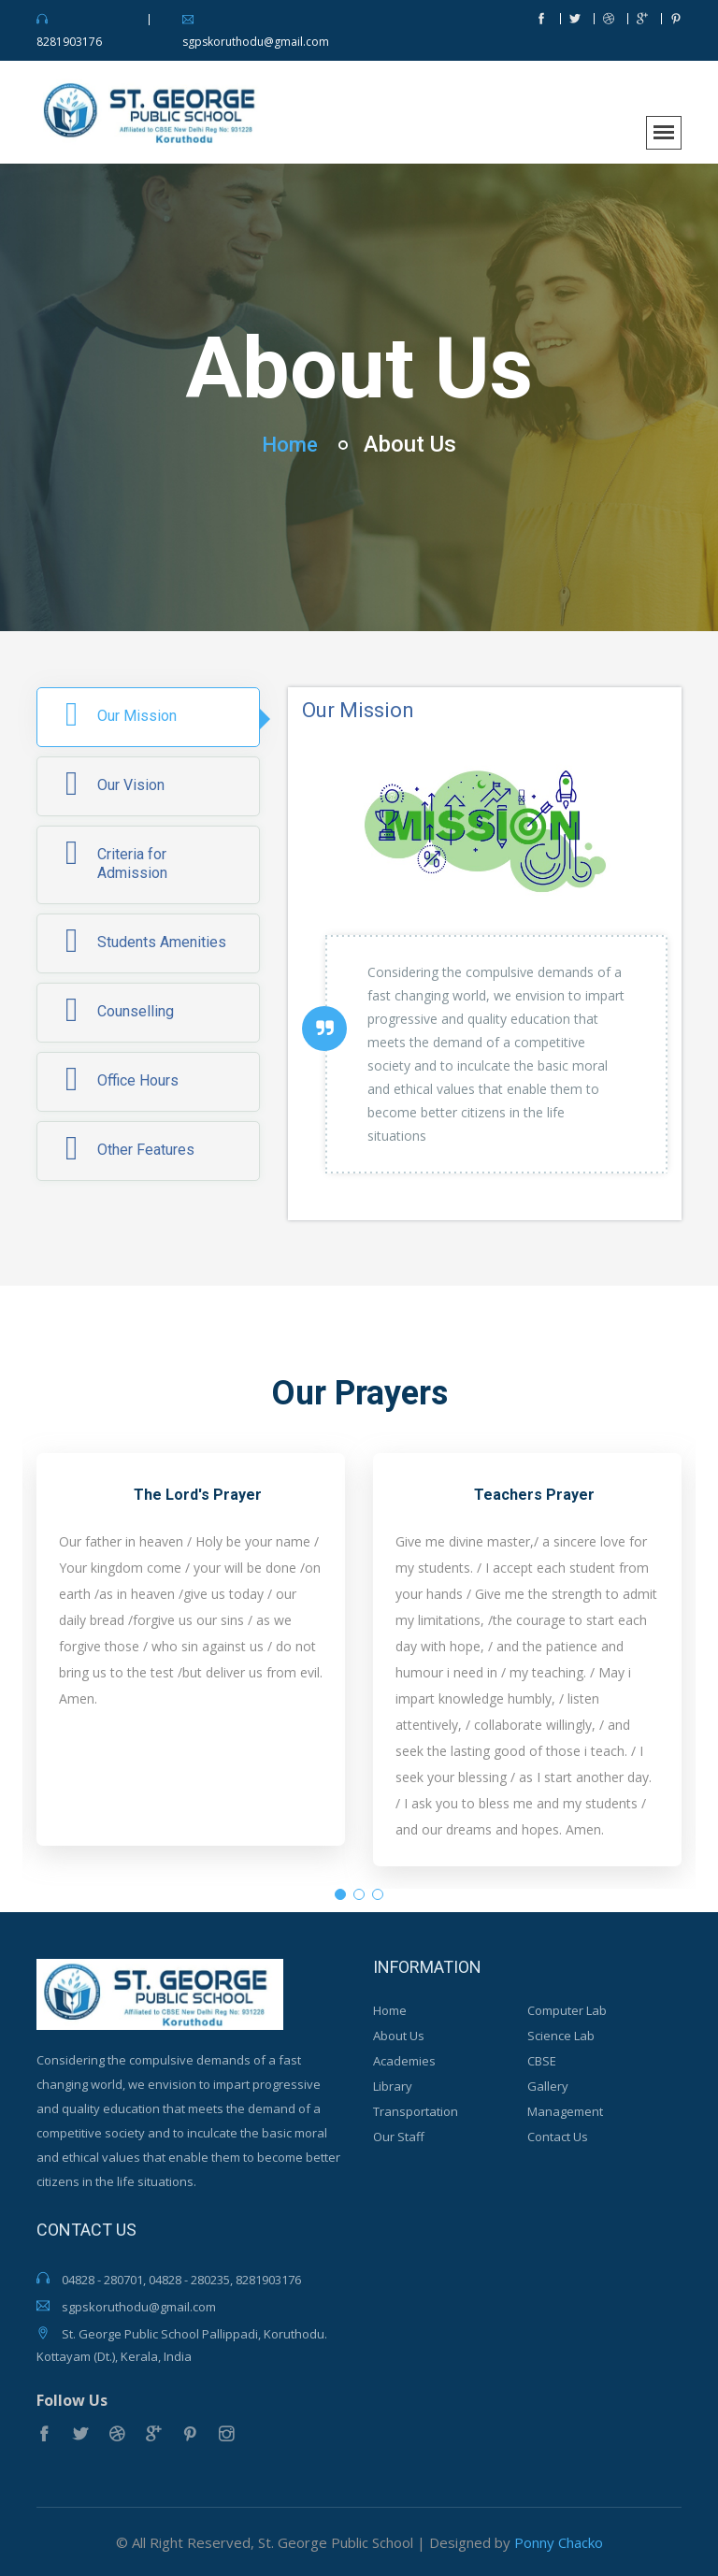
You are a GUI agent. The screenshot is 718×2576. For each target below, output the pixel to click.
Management (565, 2111)
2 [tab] (359, 1893)
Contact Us (557, 2136)
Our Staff (398, 2136)
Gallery (547, 2086)
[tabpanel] (190, 1658)
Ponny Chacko (558, 2541)
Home (290, 442)
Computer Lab (567, 2010)
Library (392, 2086)
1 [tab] (340, 1893)
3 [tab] (377, 1893)
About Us (398, 2035)
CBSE (541, 2060)
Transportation (415, 2111)
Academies (404, 2060)
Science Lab (561, 2035)
